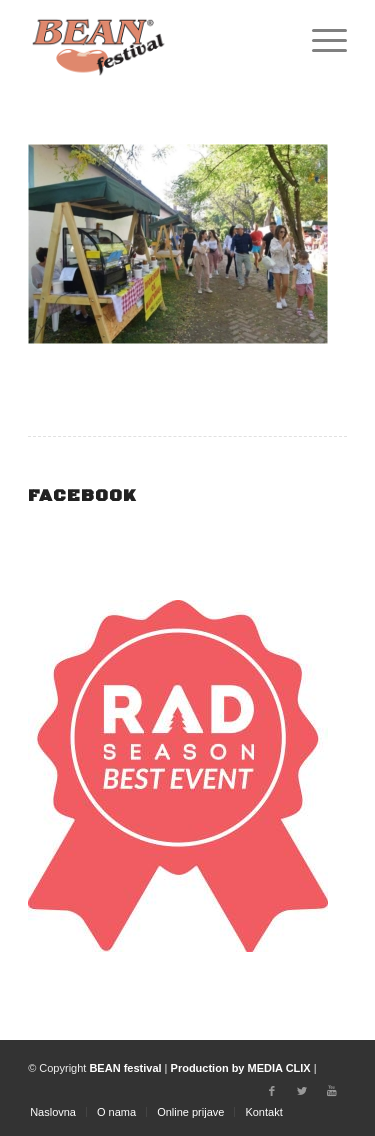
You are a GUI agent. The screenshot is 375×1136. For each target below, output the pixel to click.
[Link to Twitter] (302, 1091)
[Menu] (319, 40)
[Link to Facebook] (272, 1091)
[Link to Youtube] (332, 1091)
